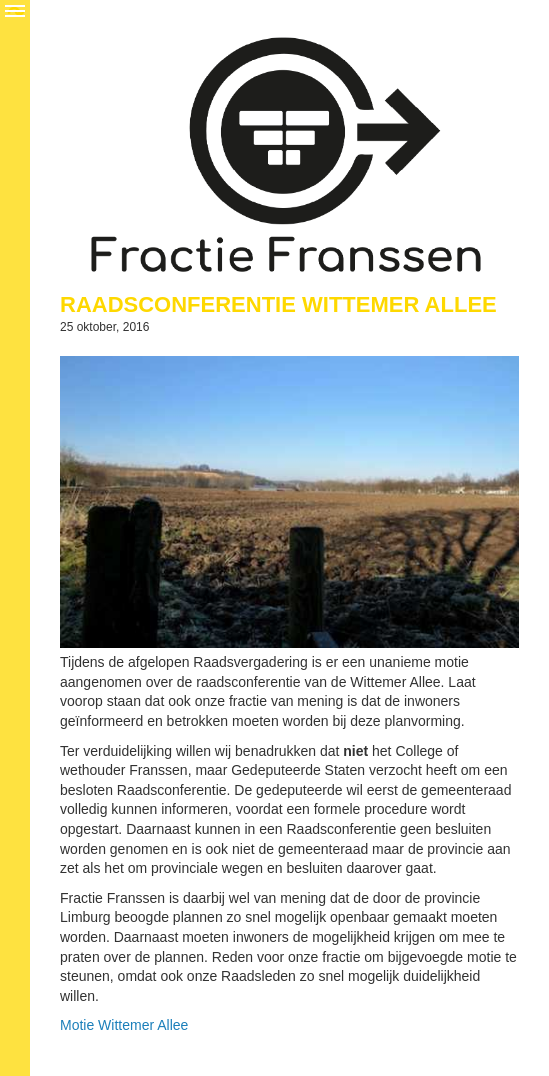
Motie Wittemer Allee (124, 1025)
